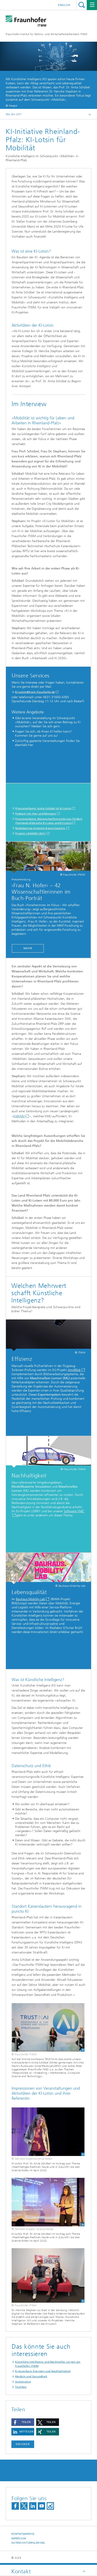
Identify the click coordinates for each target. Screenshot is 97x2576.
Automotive (23, 2381)
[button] (22, 2422)
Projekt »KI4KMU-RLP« (30, 833)
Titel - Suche (82, 5)
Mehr (27, 948)
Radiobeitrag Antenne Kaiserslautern (40, 828)
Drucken (23, 2444)
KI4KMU (19, 1116)
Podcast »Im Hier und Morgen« (35, 813)
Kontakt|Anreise (22, 2533)
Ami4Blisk (74, 1370)
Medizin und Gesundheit (31, 2376)
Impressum (18, 2538)
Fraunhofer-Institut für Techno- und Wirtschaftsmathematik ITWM (46, 34)
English (64, 5)
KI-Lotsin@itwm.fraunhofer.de (35, 692)
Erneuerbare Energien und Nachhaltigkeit (43, 2371)
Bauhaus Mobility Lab (30, 1599)
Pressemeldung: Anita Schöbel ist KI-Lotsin (43, 808)
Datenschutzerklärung (28, 2542)
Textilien (21, 2387)
